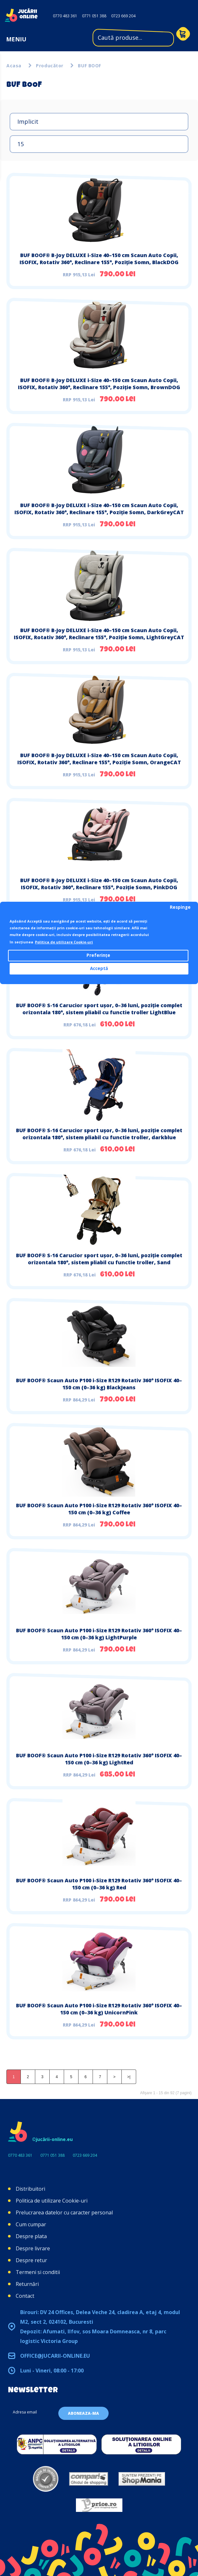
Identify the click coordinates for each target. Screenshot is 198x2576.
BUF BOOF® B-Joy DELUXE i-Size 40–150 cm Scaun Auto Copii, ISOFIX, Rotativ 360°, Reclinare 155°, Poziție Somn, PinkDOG (99, 884)
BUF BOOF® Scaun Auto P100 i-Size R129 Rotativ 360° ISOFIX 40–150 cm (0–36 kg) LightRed (99, 1759)
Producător (49, 66)
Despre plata (31, 2236)
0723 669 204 (123, 16)
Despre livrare (33, 2248)
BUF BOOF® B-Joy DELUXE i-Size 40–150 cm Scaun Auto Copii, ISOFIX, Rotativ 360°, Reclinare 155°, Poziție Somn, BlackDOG (99, 259)
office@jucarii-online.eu (55, 2355)
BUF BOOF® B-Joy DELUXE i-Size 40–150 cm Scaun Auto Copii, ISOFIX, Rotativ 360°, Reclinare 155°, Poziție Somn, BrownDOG (99, 384)
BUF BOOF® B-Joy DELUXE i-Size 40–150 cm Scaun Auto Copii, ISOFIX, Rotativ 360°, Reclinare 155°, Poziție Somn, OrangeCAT (99, 759)
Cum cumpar (31, 2224)
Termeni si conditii (38, 2272)
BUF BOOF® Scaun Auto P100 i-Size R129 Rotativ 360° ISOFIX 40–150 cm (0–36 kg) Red (99, 1884)
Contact (25, 2295)
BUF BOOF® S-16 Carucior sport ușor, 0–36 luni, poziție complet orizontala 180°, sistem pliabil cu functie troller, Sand (99, 1259)
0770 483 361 (65, 16)
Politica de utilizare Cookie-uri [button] (64, 942)
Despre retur (31, 2260)
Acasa (13, 66)
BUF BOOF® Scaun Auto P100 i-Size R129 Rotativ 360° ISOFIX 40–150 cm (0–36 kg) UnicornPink (99, 2009)
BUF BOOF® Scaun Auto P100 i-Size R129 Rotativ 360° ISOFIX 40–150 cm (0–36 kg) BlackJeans (99, 1384)
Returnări (27, 2283)
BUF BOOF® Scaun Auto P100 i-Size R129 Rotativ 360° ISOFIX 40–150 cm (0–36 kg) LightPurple (99, 1634)
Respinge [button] (180, 907)
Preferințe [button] (98, 955)
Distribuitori (30, 2188)
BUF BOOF (89, 66)
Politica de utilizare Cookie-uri (51, 2200)
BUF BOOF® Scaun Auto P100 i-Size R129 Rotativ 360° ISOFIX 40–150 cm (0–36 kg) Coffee (99, 1509)
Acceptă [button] (99, 968)
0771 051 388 (94, 16)
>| (128, 2077)
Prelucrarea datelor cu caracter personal (64, 2212)
